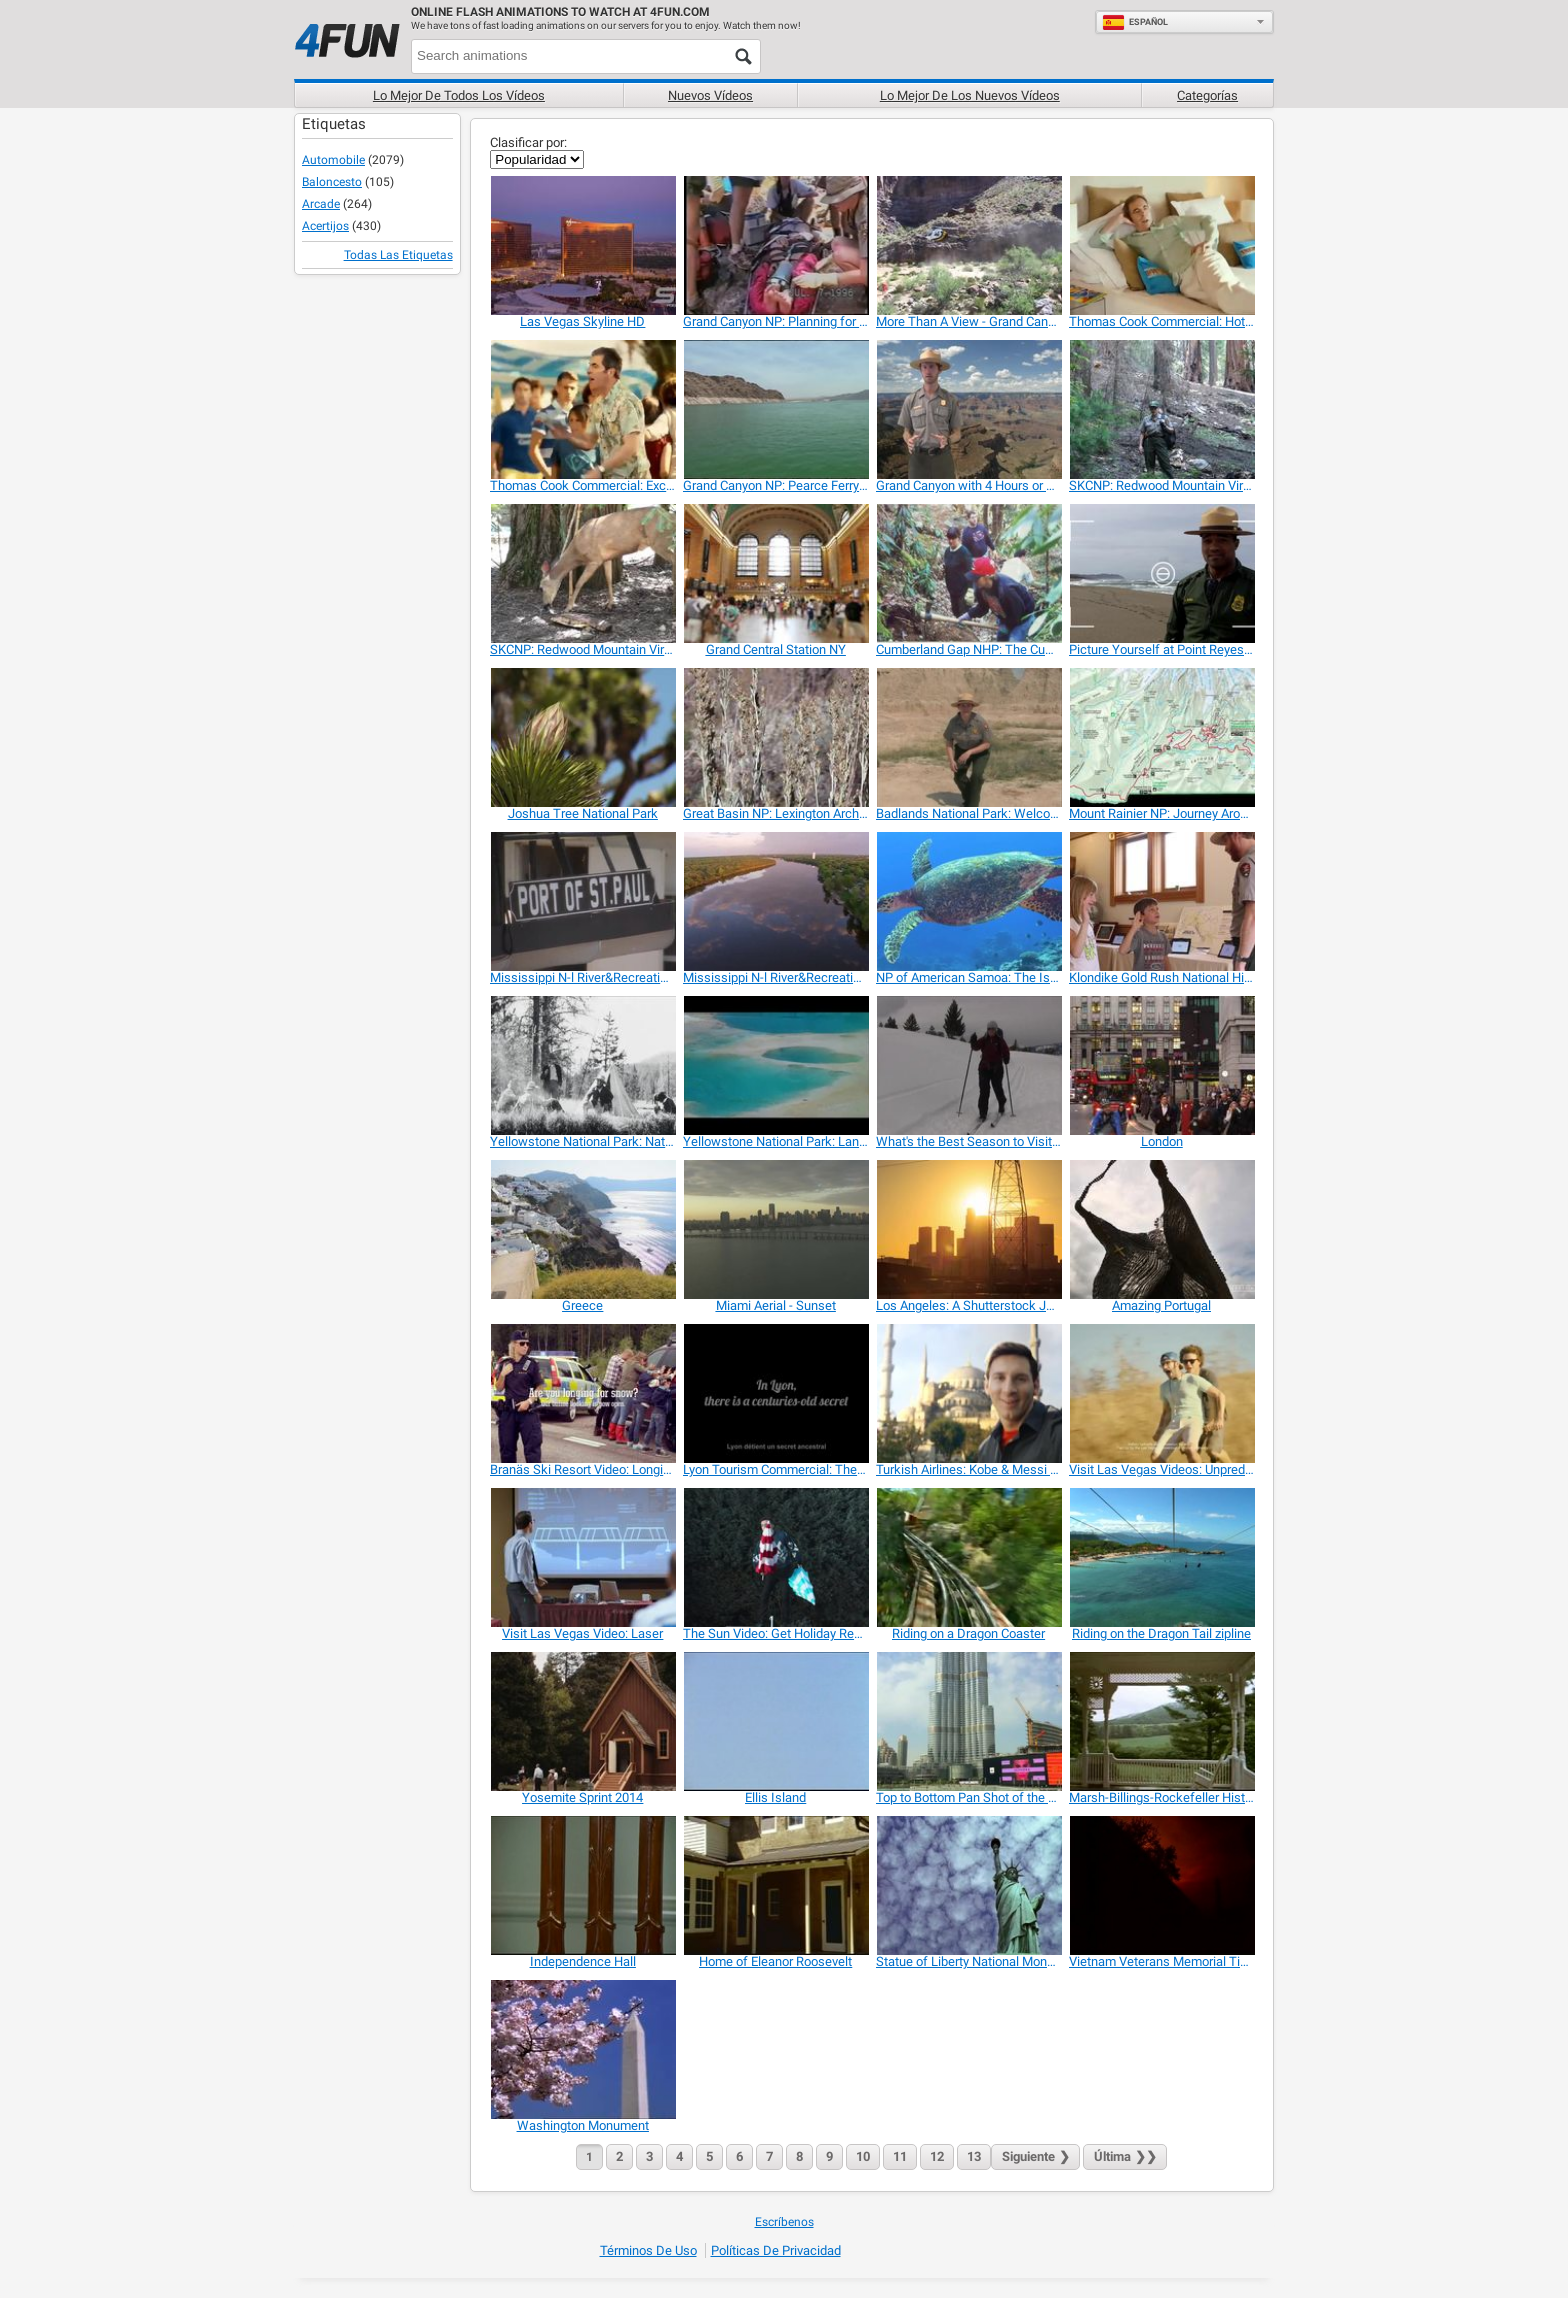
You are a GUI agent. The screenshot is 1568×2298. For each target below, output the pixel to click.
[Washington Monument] (582, 2049)
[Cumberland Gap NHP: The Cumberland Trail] (968, 573)
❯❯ (1125, 2156)
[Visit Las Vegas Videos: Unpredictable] (1161, 1393)
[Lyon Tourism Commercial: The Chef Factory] (775, 1393)
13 (974, 2156)
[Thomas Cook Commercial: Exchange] (582, 409)
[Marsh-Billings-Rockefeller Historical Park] (1161, 1721)
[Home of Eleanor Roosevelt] (775, 1885)
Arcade (321, 204)
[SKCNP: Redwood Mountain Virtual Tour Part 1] (1161, 409)
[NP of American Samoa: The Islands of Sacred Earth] (968, 901)
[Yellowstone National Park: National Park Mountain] (582, 1065)
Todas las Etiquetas (398, 255)
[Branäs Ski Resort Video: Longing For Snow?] (582, 1393)
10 (863, 2156)
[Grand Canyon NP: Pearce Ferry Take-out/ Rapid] (775, 409)
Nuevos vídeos (710, 95)
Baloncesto (332, 182)
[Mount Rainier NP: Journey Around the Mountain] (1161, 737)
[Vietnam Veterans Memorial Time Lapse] (1161, 1885)
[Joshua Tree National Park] (582, 737)
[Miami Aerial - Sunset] (775, 1229)
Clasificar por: (528, 142)
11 (900, 2156)
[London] (1161, 1065)
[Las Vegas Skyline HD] (582, 245)
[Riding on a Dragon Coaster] (968, 1557)
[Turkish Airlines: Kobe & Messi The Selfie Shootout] (968, 1393)
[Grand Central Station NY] (775, 573)
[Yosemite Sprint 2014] (582, 1721)
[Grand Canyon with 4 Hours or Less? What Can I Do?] (968, 409)
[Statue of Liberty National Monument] (968, 1885)
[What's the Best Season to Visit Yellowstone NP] (968, 1065)
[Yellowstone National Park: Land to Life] (775, 1065)
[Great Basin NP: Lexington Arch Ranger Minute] (775, 737)
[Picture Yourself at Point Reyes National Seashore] (1161, 573)
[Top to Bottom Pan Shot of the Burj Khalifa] (968, 1721)
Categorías (1207, 95)
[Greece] (582, 1229)
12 (937, 2156)
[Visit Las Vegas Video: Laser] (582, 1557)
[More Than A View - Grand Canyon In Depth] (968, 245)
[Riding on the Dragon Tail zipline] (1161, 1557)
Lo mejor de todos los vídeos (459, 95)
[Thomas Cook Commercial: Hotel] (1161, 245)
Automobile (333, 160)
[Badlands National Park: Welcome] (968, 737)
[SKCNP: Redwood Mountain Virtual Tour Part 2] (582, 573)
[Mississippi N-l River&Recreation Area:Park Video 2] (775, 901)
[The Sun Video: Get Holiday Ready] (775, 1557)
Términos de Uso (648, 2250)
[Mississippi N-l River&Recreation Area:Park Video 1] (582, 901)
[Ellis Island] (775, 1721)
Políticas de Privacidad (776, 2250)
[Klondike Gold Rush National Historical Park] (1161, 901)
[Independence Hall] (582, 1885)
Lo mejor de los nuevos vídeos (970, 95)
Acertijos (325, 226)
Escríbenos (784, 2222)
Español (1135, 22)
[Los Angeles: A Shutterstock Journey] (968, 1229)
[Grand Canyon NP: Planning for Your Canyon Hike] (775, 245)
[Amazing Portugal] (1161, 1229)
